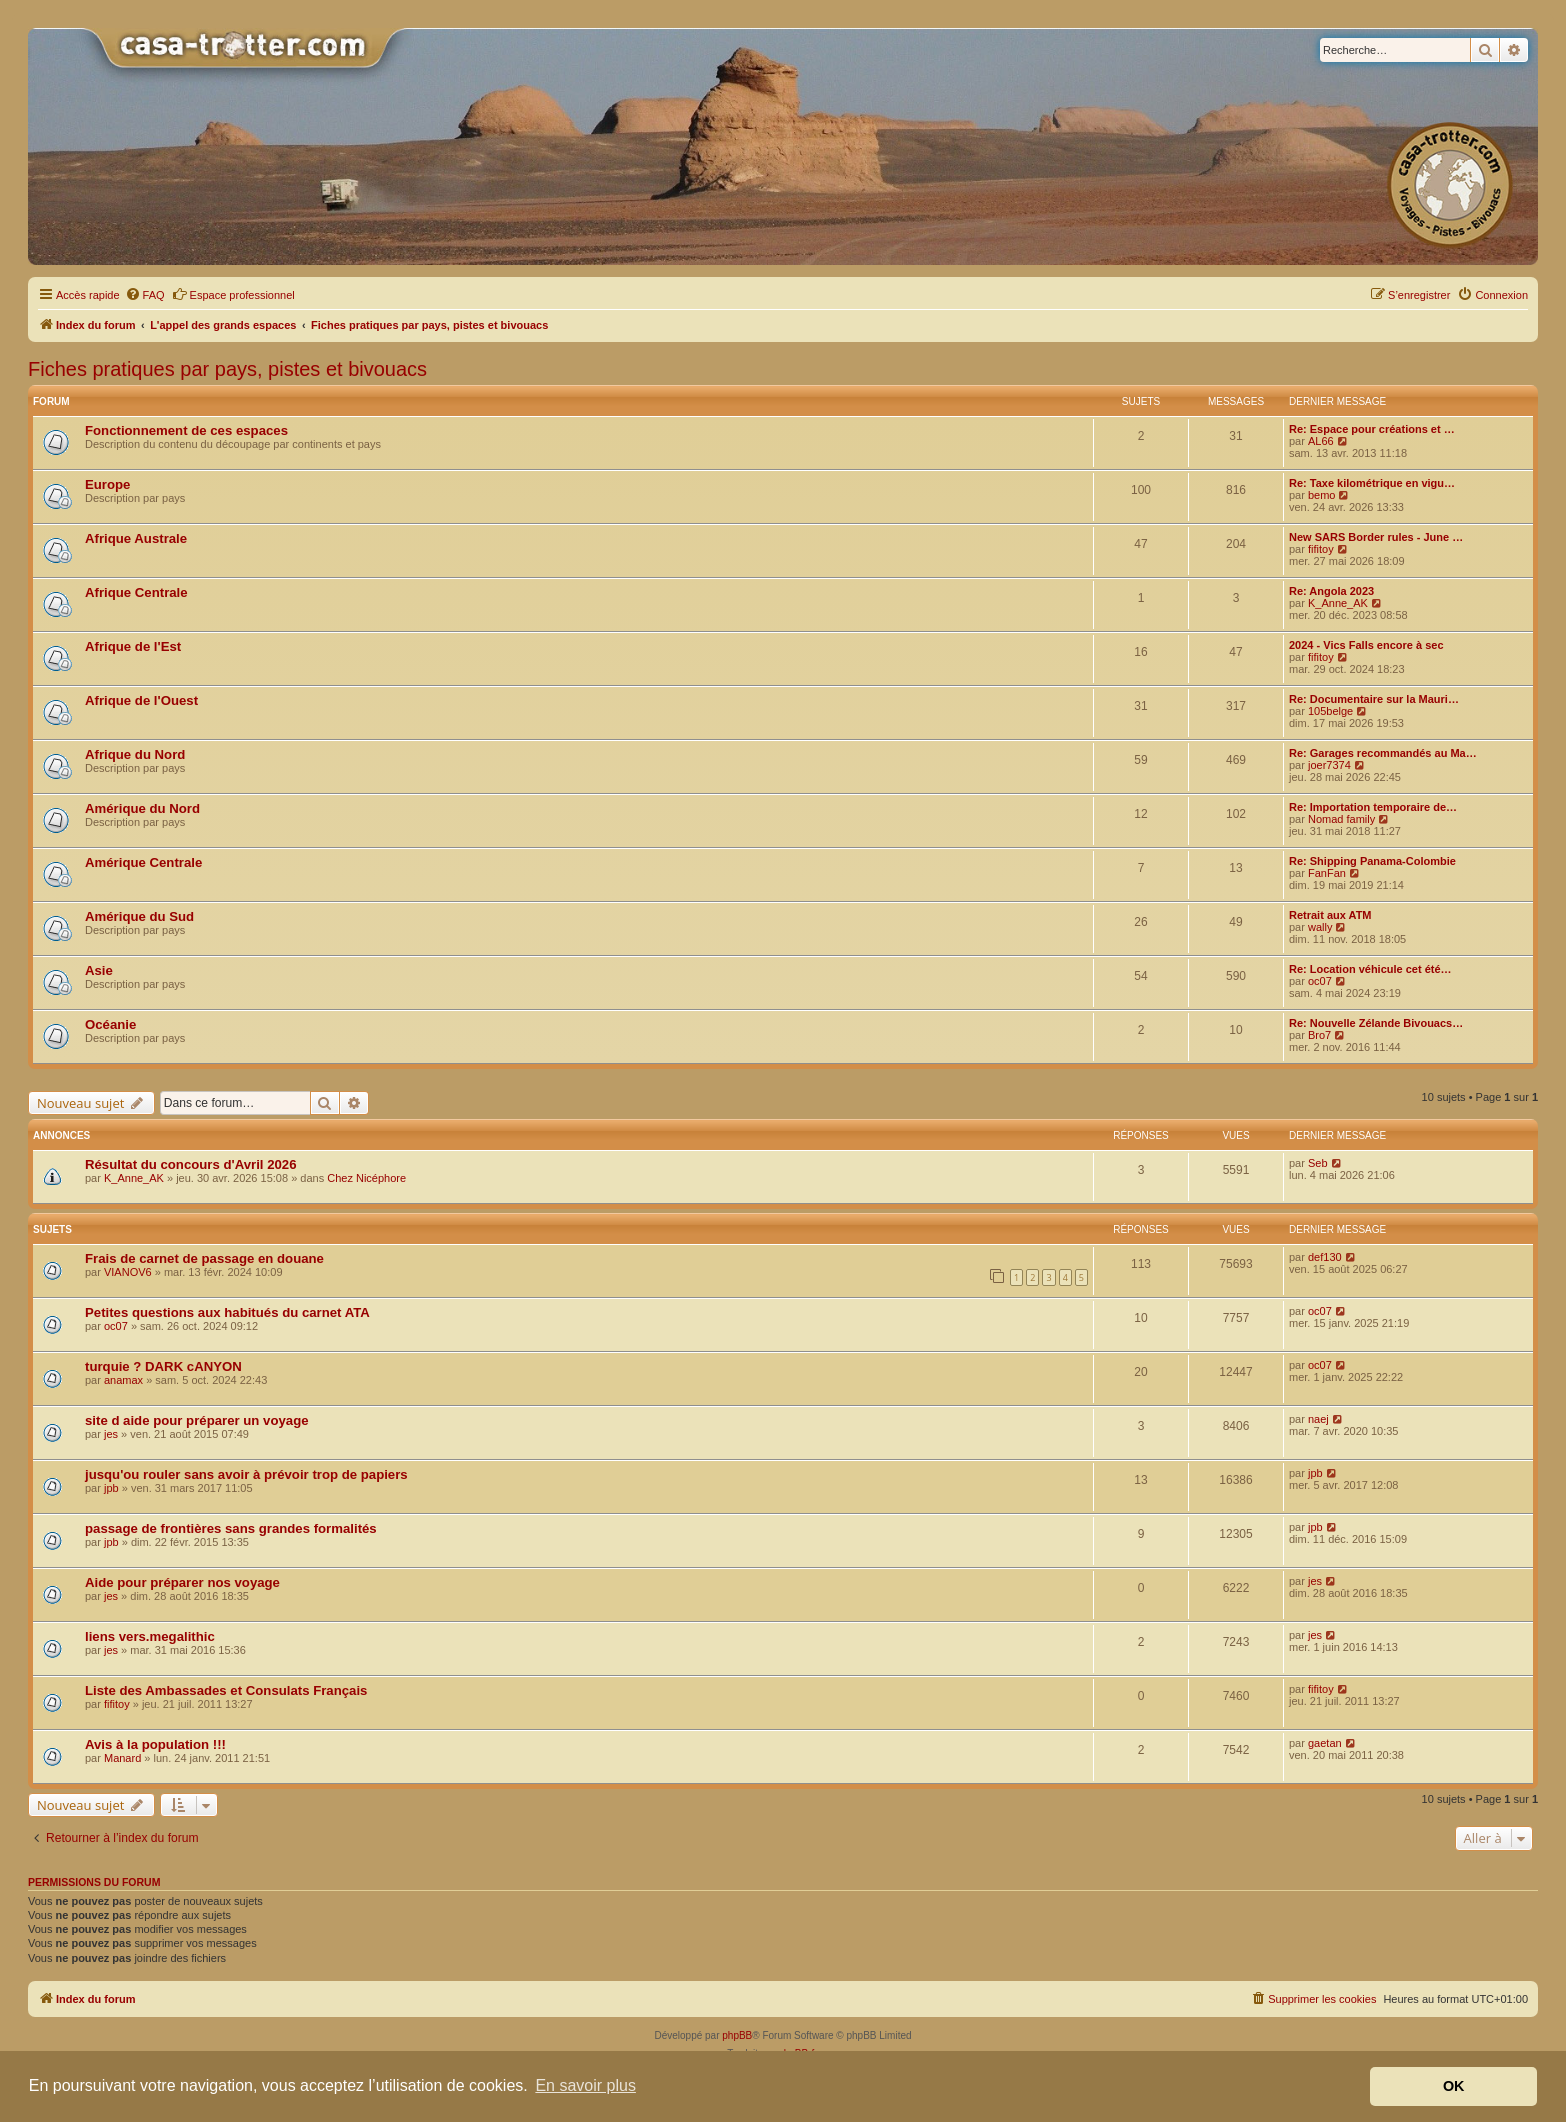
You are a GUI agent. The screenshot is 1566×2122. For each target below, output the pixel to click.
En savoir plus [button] (585, 2085)
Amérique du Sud (139, 916)
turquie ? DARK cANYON (163, 1366)
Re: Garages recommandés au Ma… (1383, 753)
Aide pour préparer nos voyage (182, 1582)
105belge (1330, 711)
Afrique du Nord (135, 754)
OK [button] (1454, 2086)
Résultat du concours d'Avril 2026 (191, 1164)
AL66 (1321, 441)
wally (1320, 927)
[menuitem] (145, 295)
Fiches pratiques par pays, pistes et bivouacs (227, 369)
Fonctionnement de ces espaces (186, 430)
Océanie (110, 1024)
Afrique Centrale (136, 592)
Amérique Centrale (143, 862)
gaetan (1325, 1743)
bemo (1322, 495)
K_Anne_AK (1338, 603)
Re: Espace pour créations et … (1372, 429)
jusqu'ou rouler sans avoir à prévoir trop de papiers (246, 1474)
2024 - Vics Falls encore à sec (1366, 645)
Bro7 (1319, 1035)
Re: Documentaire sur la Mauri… (1374, 699)
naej (1318, 1419)
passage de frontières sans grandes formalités (231, 1528)
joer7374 (1329, 765)
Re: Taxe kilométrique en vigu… (1372, 483)
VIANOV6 (128, 1272)
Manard (122, 1758)
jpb (111, 1488)
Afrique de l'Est (133, 646)
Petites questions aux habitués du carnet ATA (227, 1312)
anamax (123, 1380)
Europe (107, 484)
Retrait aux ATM (1330, 915)
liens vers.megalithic (150, 1636)
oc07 (1320, 981)
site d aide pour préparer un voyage (197, 1420)
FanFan (1327, 873)
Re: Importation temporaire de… (1373, 807)
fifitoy (1321, 549)
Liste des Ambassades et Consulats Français (226, 1690)
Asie (99, 970)
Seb (1318, 1163)
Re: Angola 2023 (1331, 591)
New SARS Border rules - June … (1376, 537)
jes (111, 1434)
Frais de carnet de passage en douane (204, 1258)
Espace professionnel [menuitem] (233, 294)
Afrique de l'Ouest (141, 700)
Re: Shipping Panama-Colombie (1372, 861)
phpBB (737, 2035)
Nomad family (1341, 819)
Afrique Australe (136, 538)
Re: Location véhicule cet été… (1370, 969)
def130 (1325, 1257)
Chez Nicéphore (366, 1178)
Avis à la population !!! (155, 1744)
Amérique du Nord (142, 808)
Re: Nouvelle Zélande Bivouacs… (1376, 1023)
